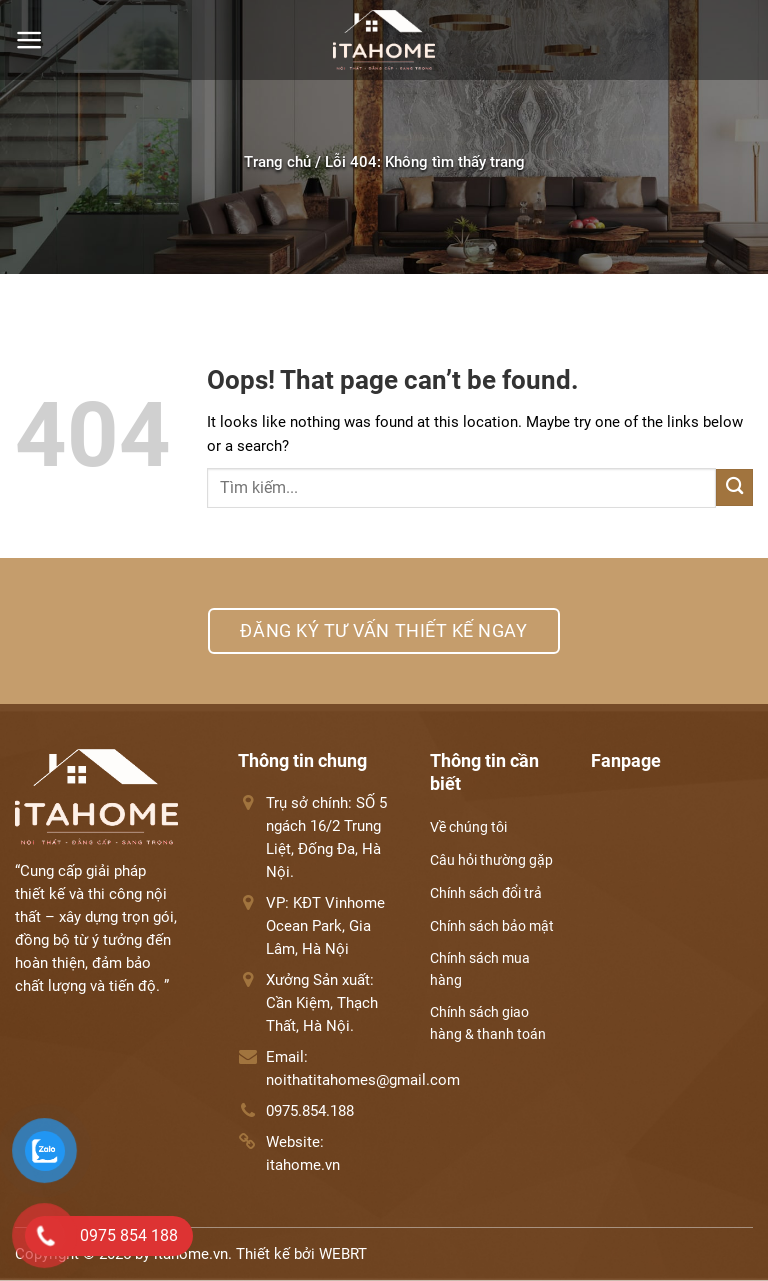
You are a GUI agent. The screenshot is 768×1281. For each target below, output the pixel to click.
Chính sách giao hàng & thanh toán (488, 1023)
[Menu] (29, 40)
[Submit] (734, 487)
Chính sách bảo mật (492, 926)
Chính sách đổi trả (486, 893)
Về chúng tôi (468, 827)
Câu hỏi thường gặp (491, 860)
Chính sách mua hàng (480, 969)
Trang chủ (277, 162)
